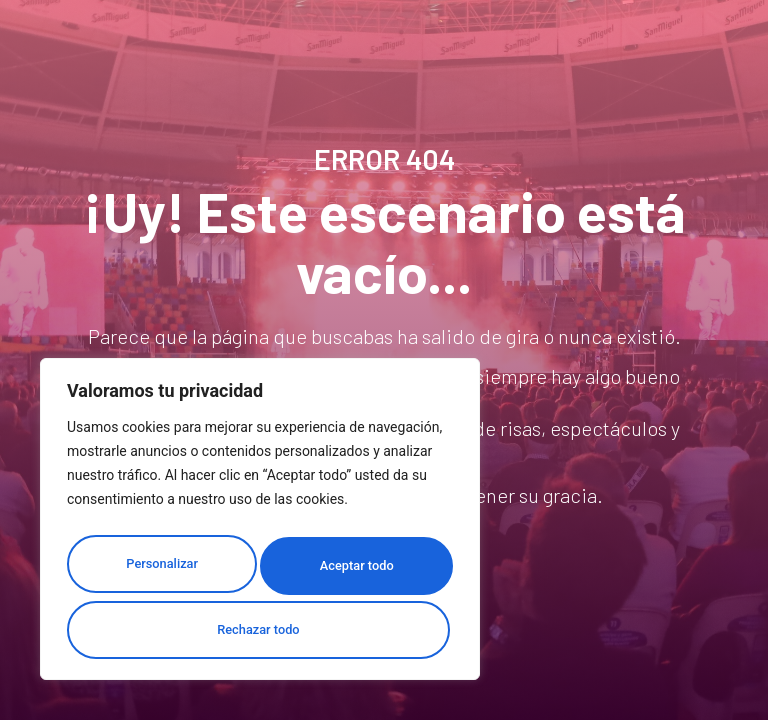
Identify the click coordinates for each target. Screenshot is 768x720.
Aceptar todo (260, 630)
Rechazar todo (349, 572)
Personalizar (156, 572)
